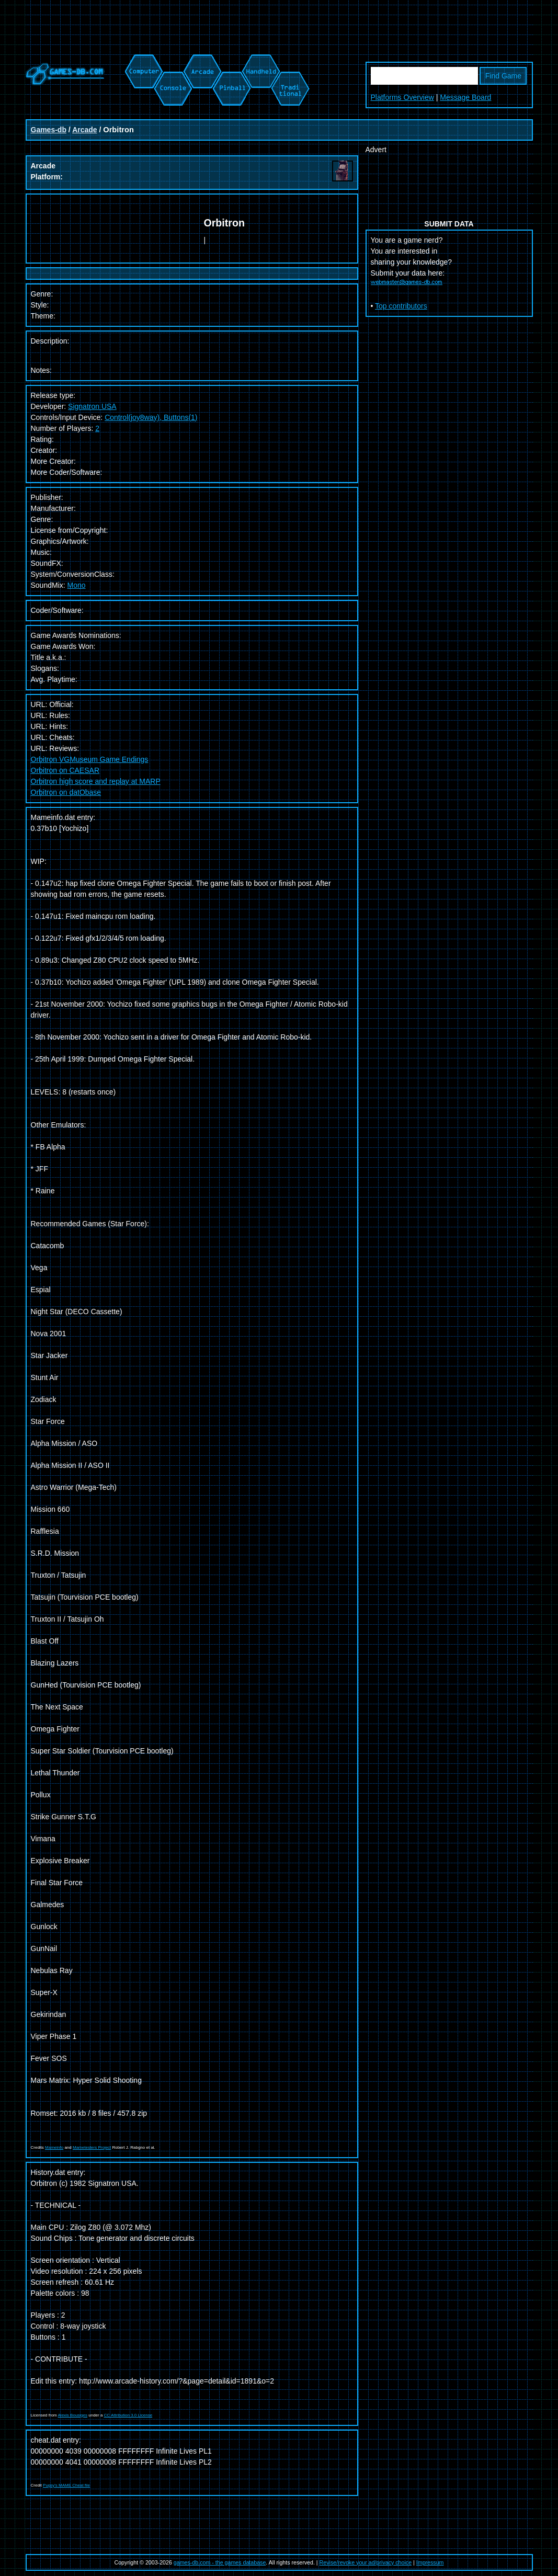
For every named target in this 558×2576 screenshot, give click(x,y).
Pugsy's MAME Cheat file (66, 2485)
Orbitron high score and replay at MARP (96, 781)
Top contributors (401, 306)
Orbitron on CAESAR (65, 770)
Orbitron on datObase (66, 792)
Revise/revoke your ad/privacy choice (366, 2562)
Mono (76, 585)
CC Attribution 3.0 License (128, 2415)
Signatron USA (92, 406)
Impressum (430, 2562)
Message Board (465, 97)
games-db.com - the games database (220, 2562)
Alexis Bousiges (72, 2415)
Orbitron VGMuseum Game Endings (90, 759)
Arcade (84, 130)
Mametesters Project (92, 2147)
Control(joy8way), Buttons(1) (151, 417)
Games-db (48, 130)
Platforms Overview (402, 97)
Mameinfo (54, 2147)
